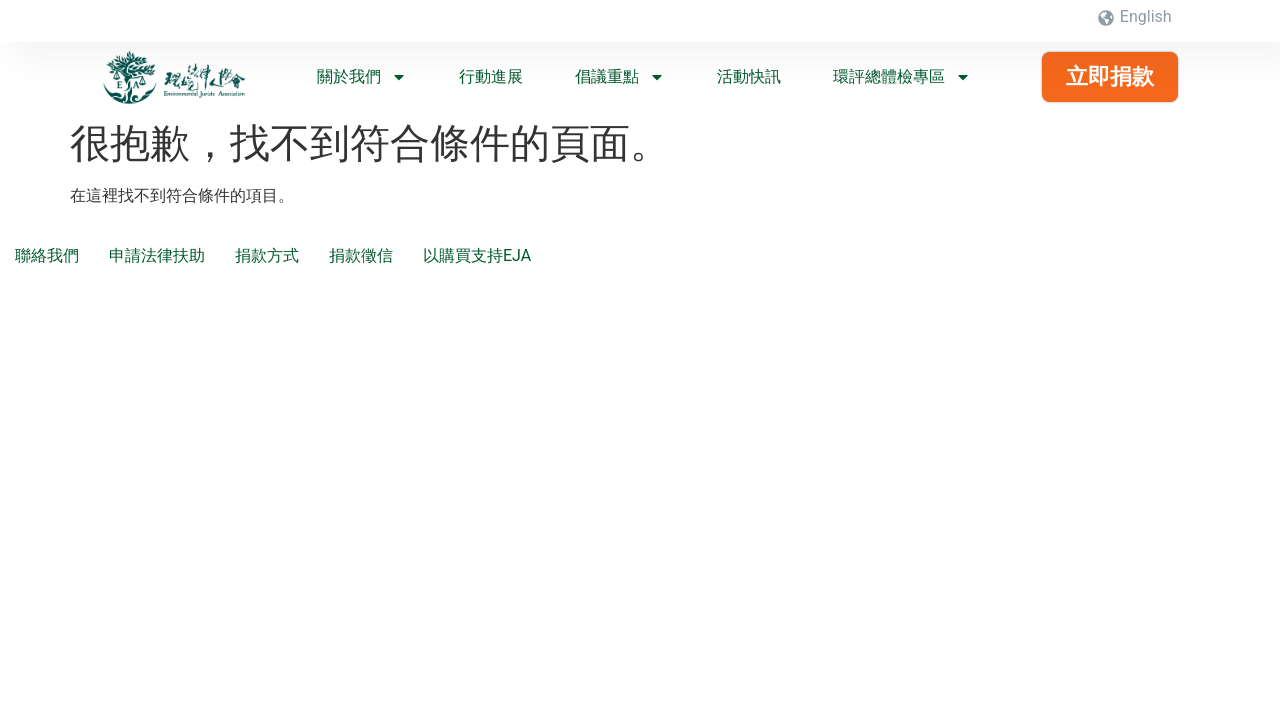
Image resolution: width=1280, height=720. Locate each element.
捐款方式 (267, 255)
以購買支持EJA (477, 255)
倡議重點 (620, 77)
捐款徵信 (361, 255)
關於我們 (362, 77)
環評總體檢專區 (902, 77)
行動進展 (491, 76)
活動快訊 (749, 76)
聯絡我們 (47, 255)
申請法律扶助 (157, 255)
